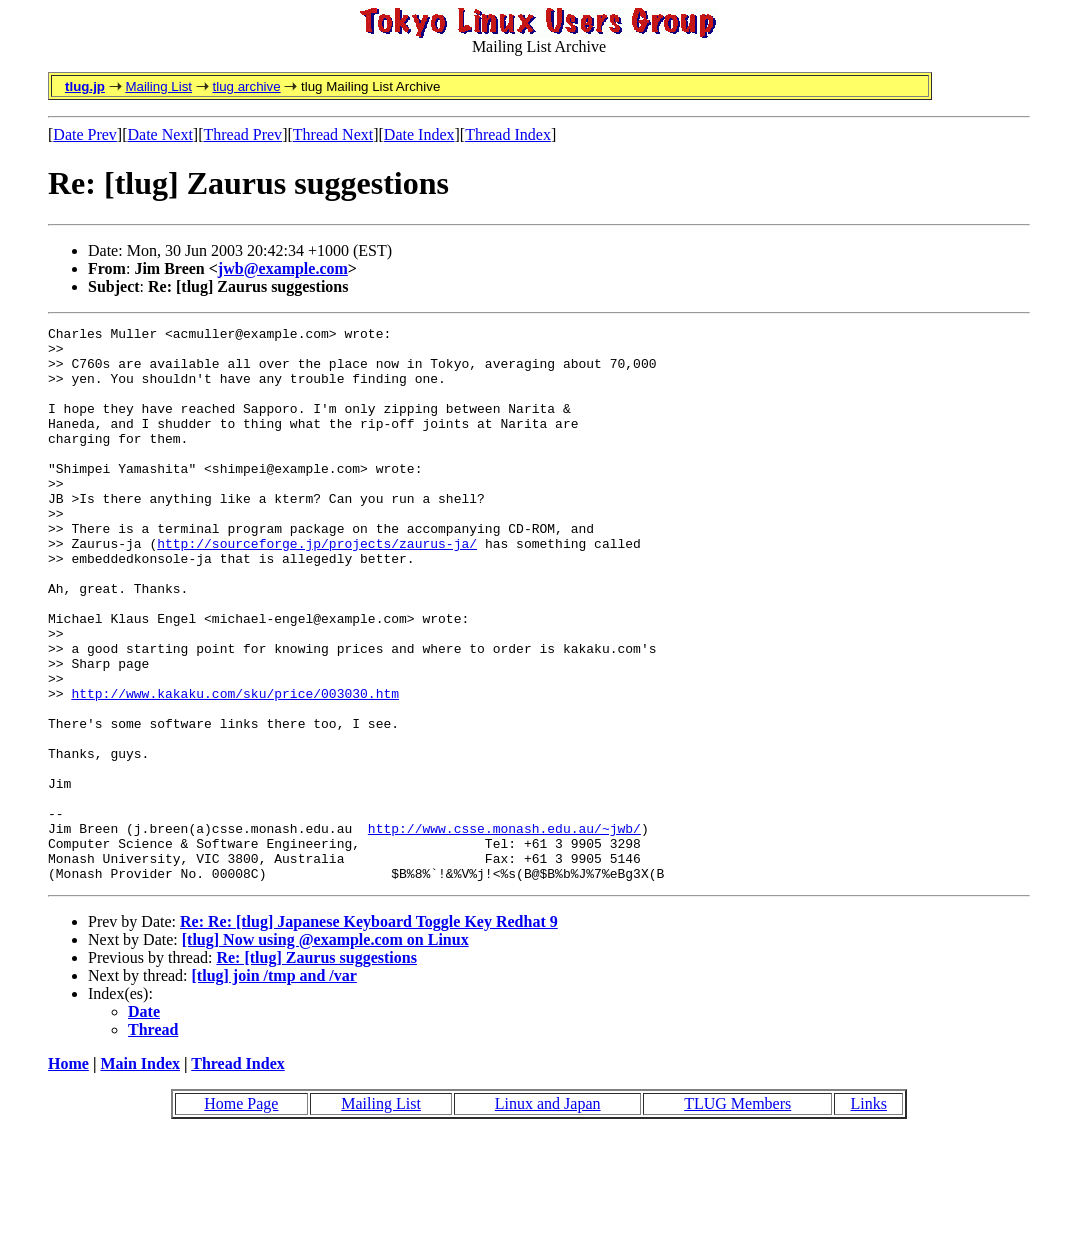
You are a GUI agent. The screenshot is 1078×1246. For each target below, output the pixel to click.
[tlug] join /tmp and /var (274, 1086)
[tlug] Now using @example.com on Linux (325, 1050)
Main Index (140, 1174)
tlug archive (246, 86)
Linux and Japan (548, 1214)
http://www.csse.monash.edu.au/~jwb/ (504, 930)
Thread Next (333, 134)
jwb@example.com (283, 268)
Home (68, 1174)
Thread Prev (242, 134)
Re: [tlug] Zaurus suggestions (316, 1068)
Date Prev (85, 134)
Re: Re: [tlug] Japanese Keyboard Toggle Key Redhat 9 (369, 1032)
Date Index (419, 134)
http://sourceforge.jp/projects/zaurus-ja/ (317, 588)
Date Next (160, 134)
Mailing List (158, 86)
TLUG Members (737, 1214)
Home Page (241, 1214)
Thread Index (508, 134)
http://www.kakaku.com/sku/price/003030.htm (235, 768)
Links (869, 1214)
